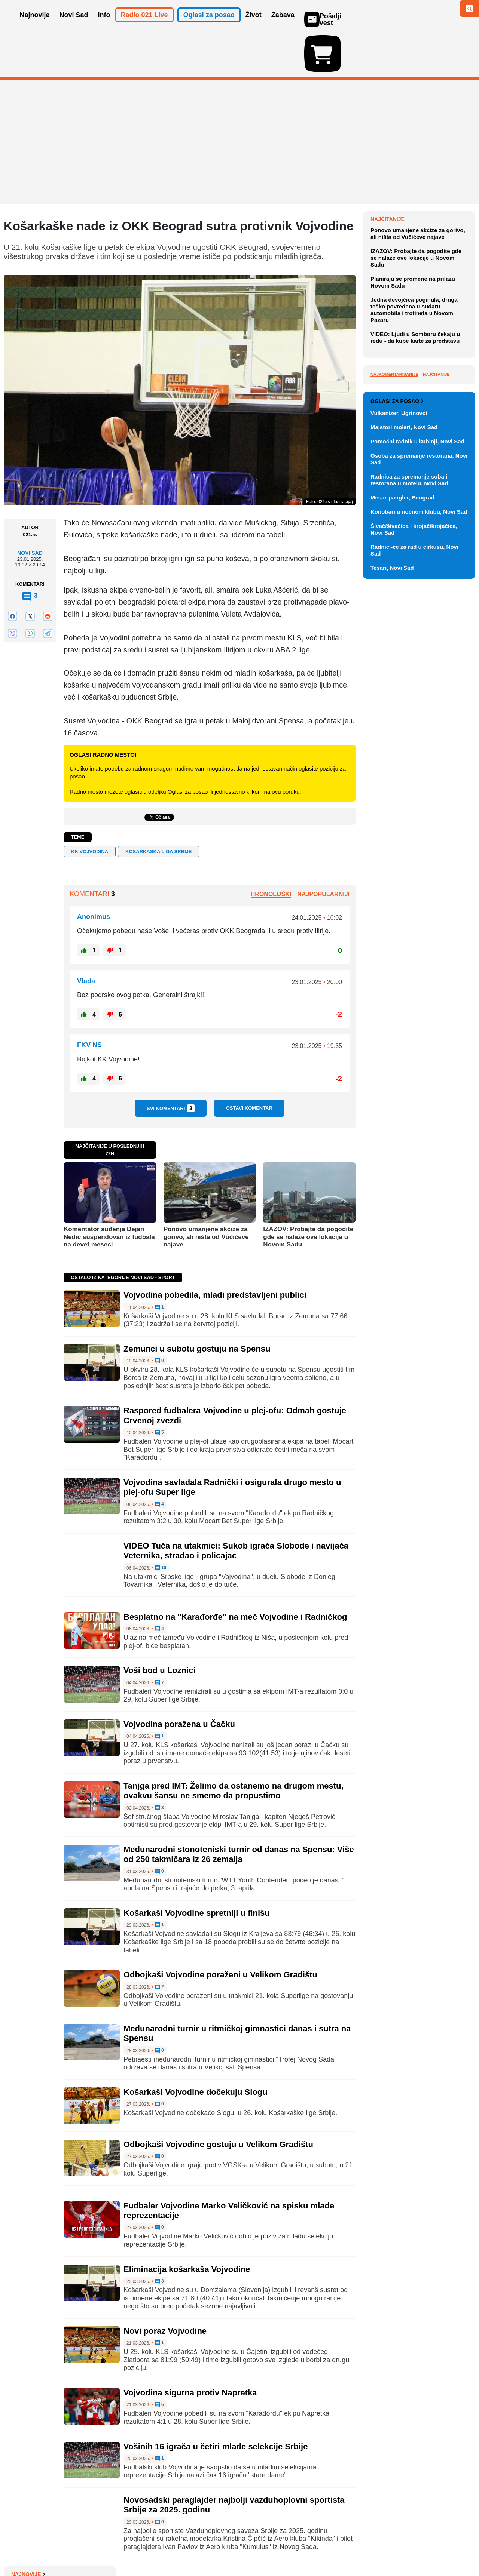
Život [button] (253, 25)
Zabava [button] (283, 25)
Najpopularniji (323, 851)
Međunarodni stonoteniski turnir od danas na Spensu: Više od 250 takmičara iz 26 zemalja (238, 1810)
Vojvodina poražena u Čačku (179, 1680)
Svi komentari (171, 1065)
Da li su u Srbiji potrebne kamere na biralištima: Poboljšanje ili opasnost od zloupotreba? (421, 270)
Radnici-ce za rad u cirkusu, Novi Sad (414, 890)
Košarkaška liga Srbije (158, 808)
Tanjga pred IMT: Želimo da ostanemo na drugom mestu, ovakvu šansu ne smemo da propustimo (233, 1747)
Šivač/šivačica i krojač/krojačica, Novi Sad (413, 869)
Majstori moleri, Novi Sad (403, 768)
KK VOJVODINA (89, 808)
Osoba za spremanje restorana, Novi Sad (418, 799)
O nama (19, 2548)
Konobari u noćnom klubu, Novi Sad (418, 852)
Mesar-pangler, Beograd (402, 838)
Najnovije (387, 175)
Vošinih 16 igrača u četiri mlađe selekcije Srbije (215, 2402)
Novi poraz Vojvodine (165, 2287)
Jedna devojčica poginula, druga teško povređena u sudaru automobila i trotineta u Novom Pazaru (414, 479)
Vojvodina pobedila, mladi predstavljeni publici (214, 1251)
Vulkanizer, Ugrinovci (398, 753)
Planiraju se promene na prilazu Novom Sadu (412, 451)
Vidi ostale (451, 717)
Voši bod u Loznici (159, 1627)
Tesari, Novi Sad (392, 908)
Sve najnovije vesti (437, 365)
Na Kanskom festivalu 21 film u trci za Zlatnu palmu (419, 217)
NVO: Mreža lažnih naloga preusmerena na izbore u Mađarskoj (412, 297)
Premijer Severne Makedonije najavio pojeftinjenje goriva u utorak (417, 242)
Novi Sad (30, 510)
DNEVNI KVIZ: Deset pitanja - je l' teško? (422, 349)
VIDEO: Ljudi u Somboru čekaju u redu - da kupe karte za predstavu (415, 507)
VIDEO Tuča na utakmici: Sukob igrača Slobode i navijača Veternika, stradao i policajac (235, 1507)
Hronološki (271, 851)
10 (161, 1524)
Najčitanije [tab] (436, 544)
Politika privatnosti (208, 2548)
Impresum (114, 2548)
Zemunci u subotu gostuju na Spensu (196, 1305)
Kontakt (86, 2548)
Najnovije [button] (35, 25)
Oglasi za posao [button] (209, 25)
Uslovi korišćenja (155, 2548)
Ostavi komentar (249, 1064)
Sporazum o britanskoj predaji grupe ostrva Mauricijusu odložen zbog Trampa (422, 193)
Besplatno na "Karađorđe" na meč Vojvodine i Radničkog (235, 1573)
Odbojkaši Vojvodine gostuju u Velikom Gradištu (218, 2101)
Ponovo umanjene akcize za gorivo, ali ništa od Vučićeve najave (206, 1193)
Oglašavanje (52, 2548)
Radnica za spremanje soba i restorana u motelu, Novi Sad (409, 820)
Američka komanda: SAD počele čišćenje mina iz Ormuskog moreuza (421, 325)
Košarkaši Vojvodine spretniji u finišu (196, 1869)
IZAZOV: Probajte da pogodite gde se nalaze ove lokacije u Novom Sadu (308, 1193)
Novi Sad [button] (74, 25)
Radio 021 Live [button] (144, 25)
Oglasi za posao (396, 741)
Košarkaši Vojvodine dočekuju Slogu (195, 2048)
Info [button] (104, 25)
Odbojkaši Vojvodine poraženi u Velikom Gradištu (220, 1931)
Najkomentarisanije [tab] (394, 544)
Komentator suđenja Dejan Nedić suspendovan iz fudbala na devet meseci (109, 1193)
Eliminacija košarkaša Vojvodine (186, 2225)
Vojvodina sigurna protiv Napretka (190, 2349)
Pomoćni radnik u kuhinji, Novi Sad (417, 782)
